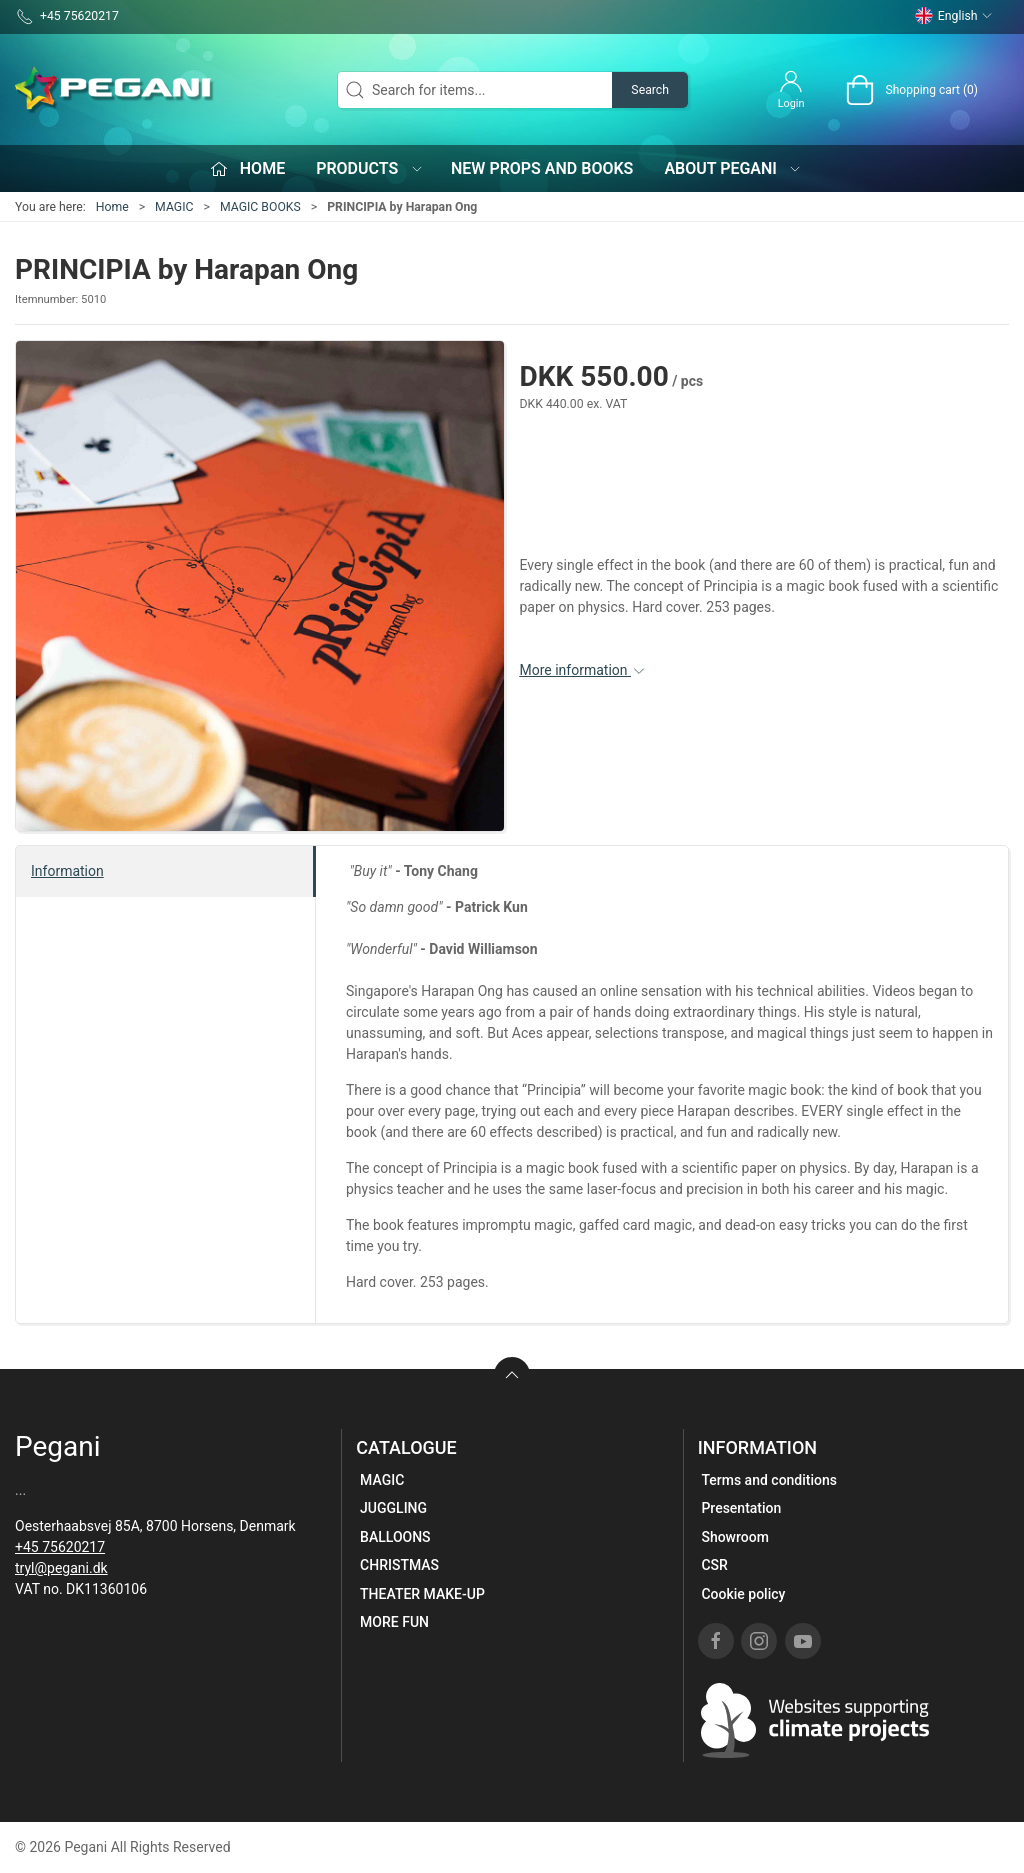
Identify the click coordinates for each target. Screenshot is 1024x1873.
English (954, 16)
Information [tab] (67, 871)
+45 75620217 (60, 1547)
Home (112, 207)
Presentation (741, 1508)
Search (650, 90)
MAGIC (174, 207)
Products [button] (370, 168)
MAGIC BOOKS (260, 207)
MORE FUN (394, 1622)
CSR (714, 1565)
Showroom (734, 1537)
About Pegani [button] (733, 168)
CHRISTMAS (399, 1565)
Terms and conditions (769, 1480)
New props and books (542, 168)
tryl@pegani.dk (61, 1568)
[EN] (115, 90)
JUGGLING (393, 1508)
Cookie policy (743, 1594)
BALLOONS (395, 1537)
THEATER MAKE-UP (422, 1594)
